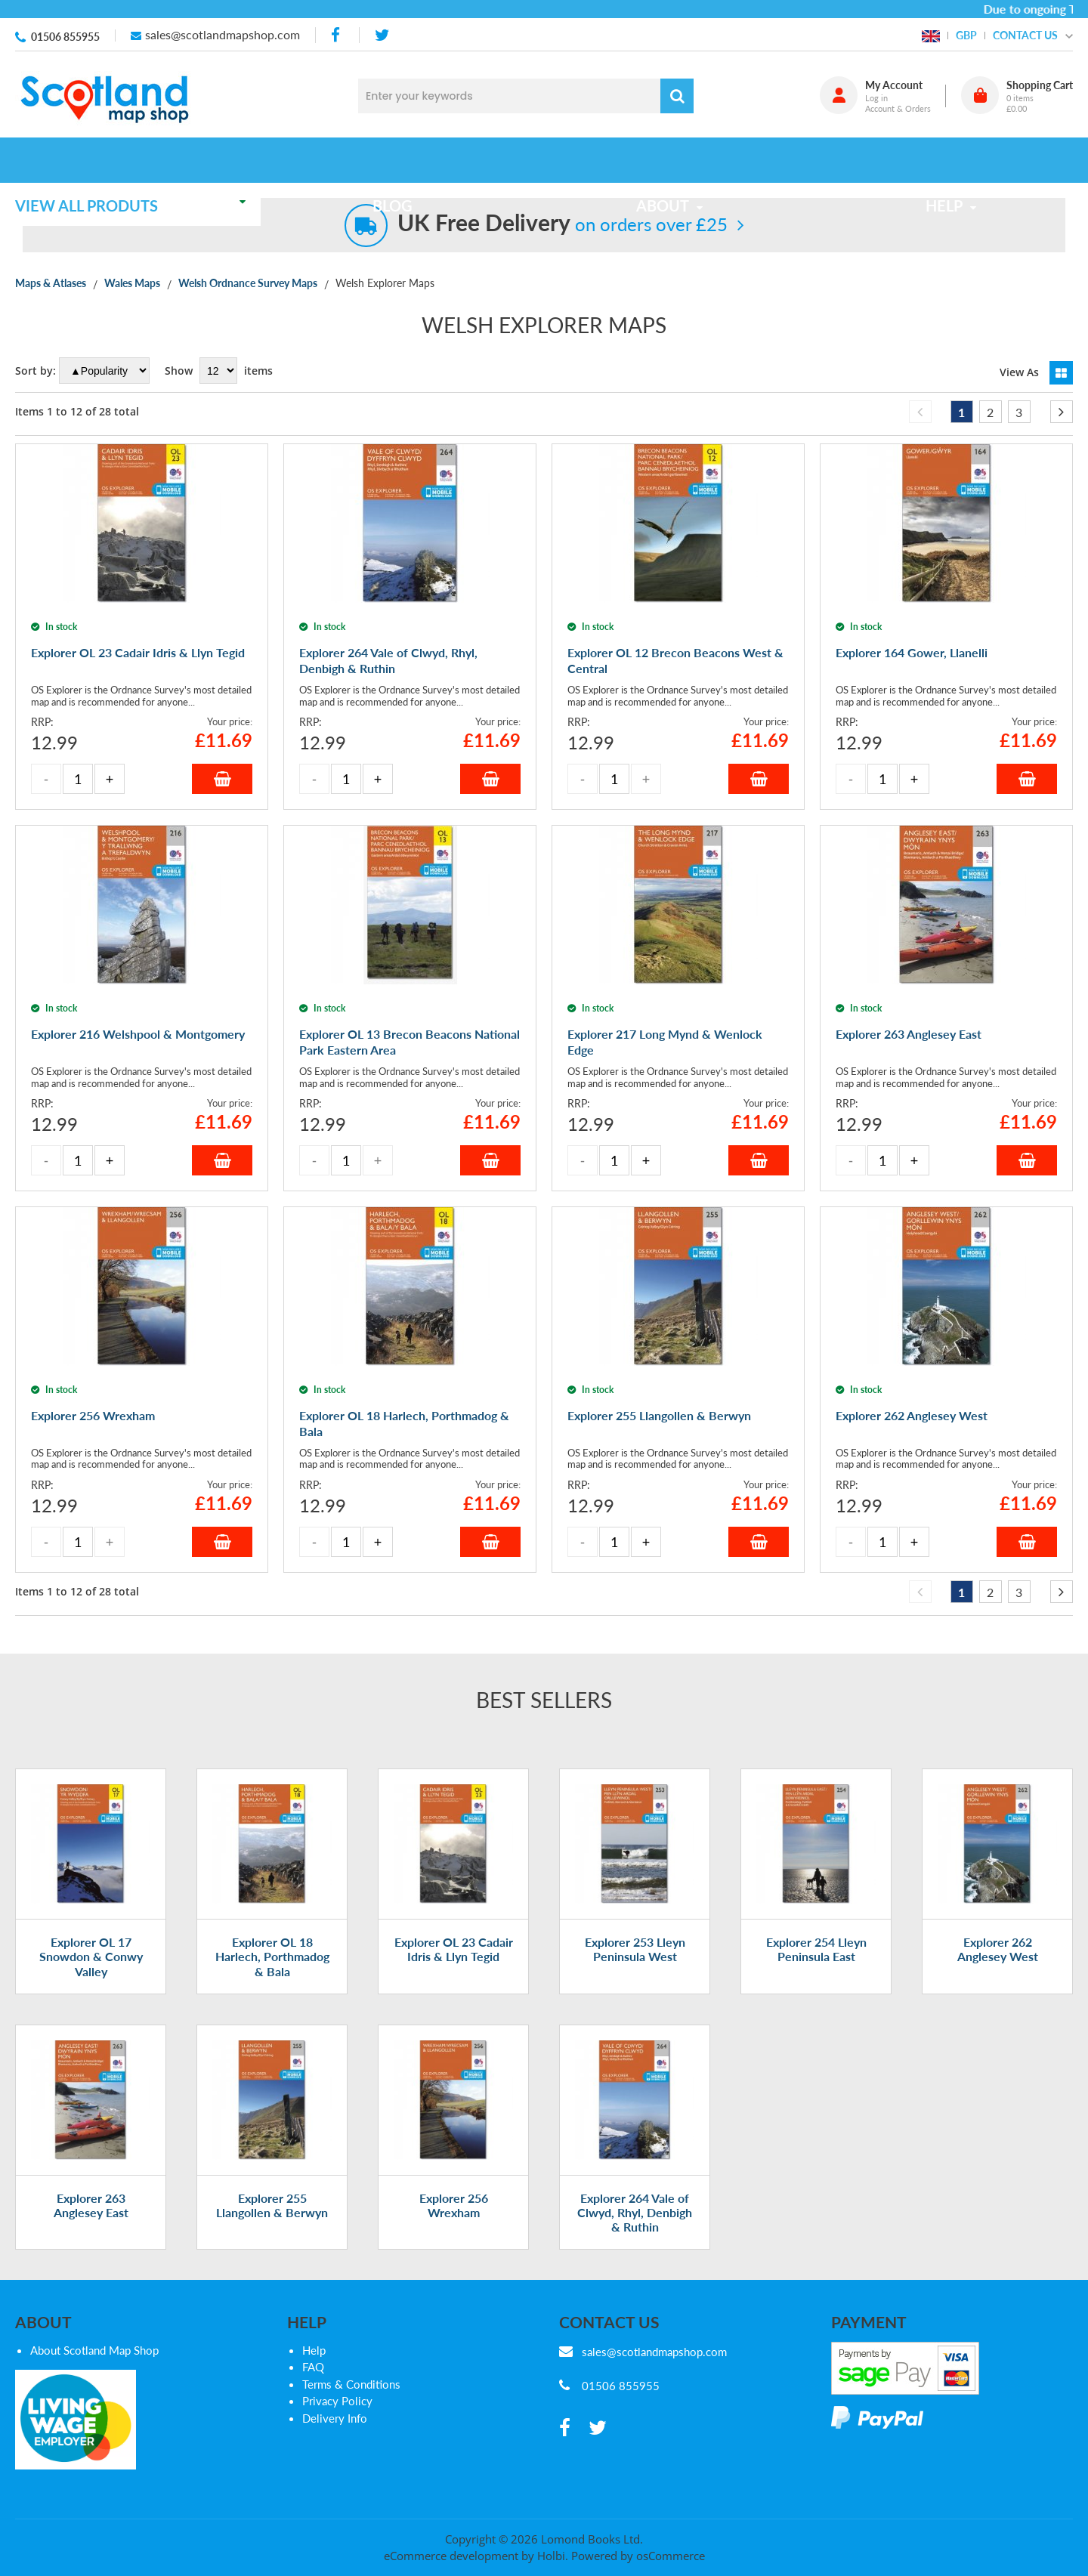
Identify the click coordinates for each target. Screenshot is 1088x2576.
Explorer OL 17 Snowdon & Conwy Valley (91, 1956)
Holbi (551, 2555)
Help (314, 2350)
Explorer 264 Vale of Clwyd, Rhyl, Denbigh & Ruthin (634, 2212)
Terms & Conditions (351, 2384)
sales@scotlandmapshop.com (222, 34)
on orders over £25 (562, 224)
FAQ (313, 2367)
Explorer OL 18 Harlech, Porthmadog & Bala (272, 1956)
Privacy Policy (337, 2401)
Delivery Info (334, 2418)
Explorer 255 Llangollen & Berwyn (272, 2205)
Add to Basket (222, 779)
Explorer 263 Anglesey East (91, 2205)
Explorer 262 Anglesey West (997, 1949)
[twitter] (382, 35)
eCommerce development (451, 2555)
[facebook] (337, 35)
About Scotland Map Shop (94, 2350)
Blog (402, 160)
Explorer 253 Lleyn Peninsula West (635, 1949)
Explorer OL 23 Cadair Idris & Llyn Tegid (453, 1949)
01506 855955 (65, 36)
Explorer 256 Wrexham (453, 2205)
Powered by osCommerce (638, 2555)
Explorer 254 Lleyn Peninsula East (816, 1949)
